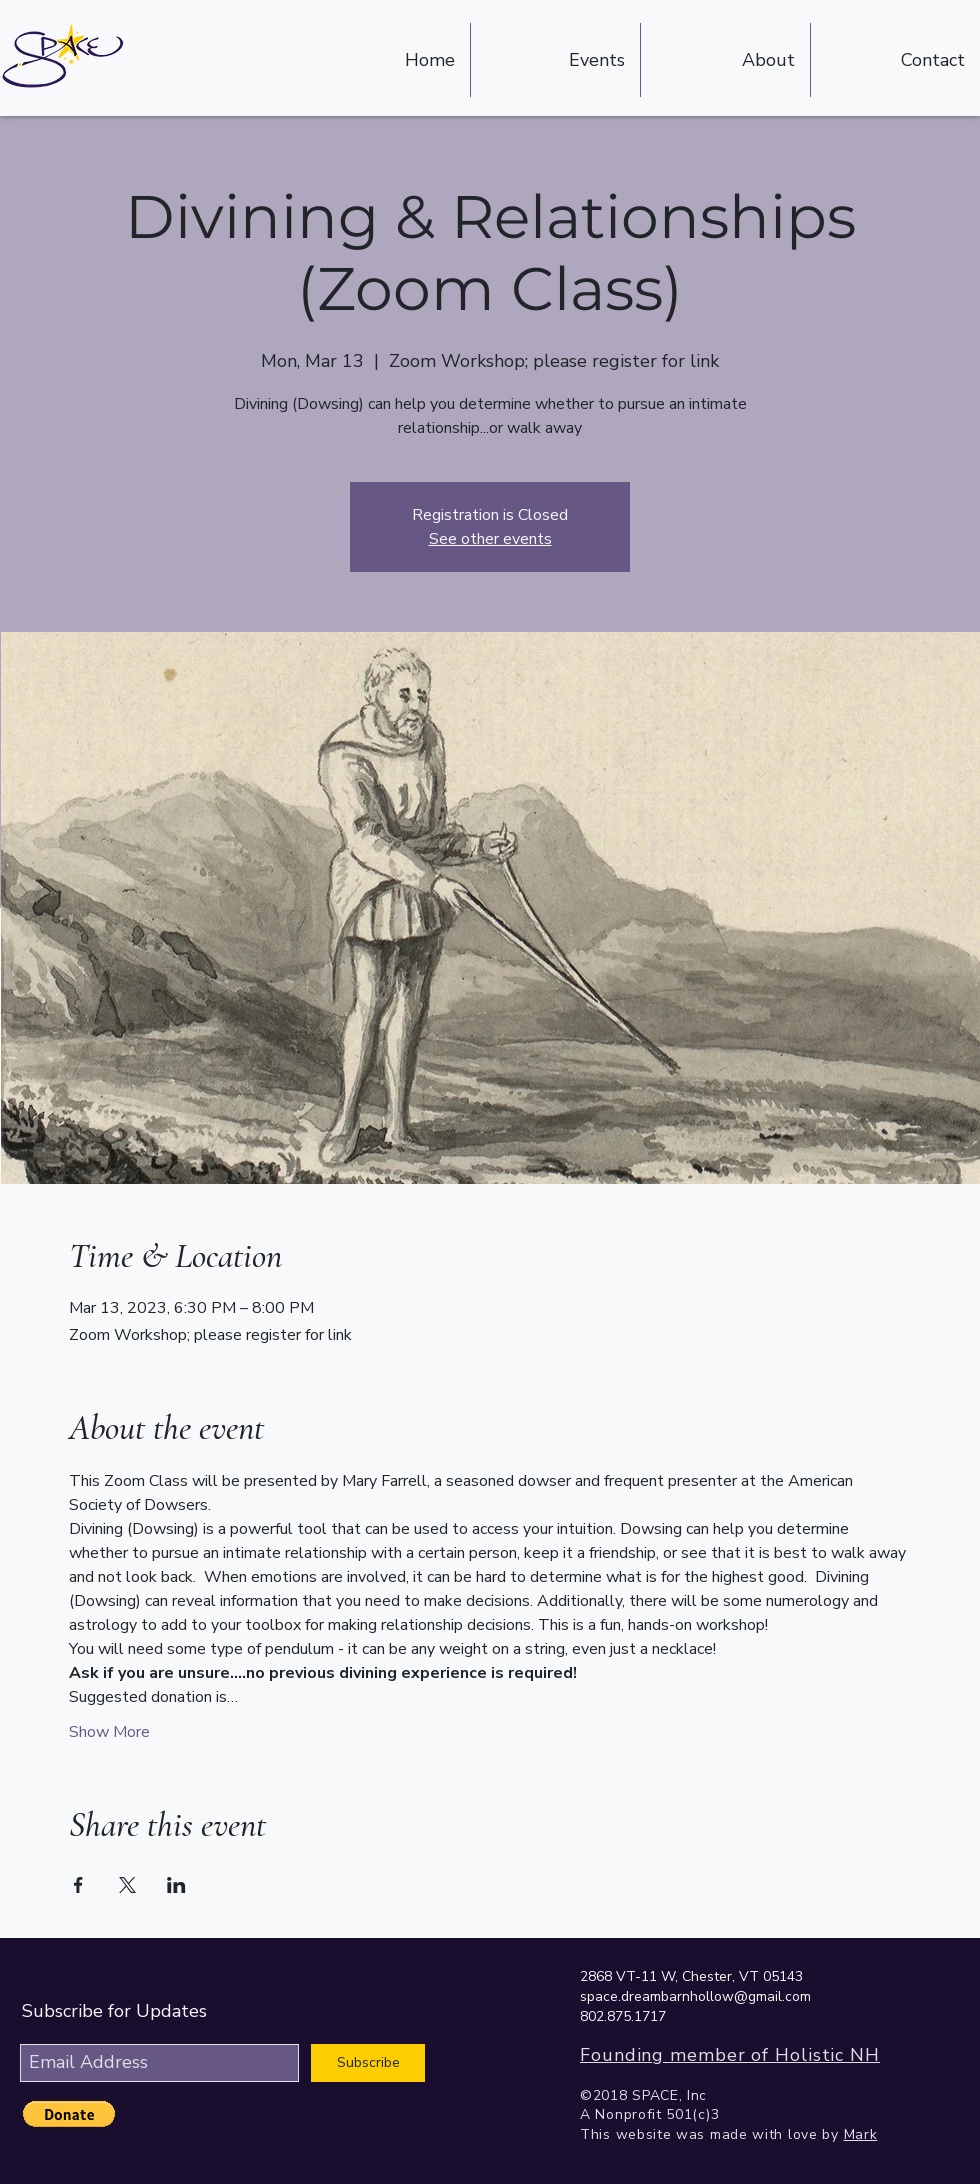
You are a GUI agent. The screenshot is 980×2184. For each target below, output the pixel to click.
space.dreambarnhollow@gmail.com (695, 1996)
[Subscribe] (368, 2063)
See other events (490, 539)
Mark (861, 2134)
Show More (109, 1732)
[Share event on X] (127, 1885)
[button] (69, 2114)
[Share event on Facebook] (78, 1885)
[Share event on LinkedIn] (176, 1885)
